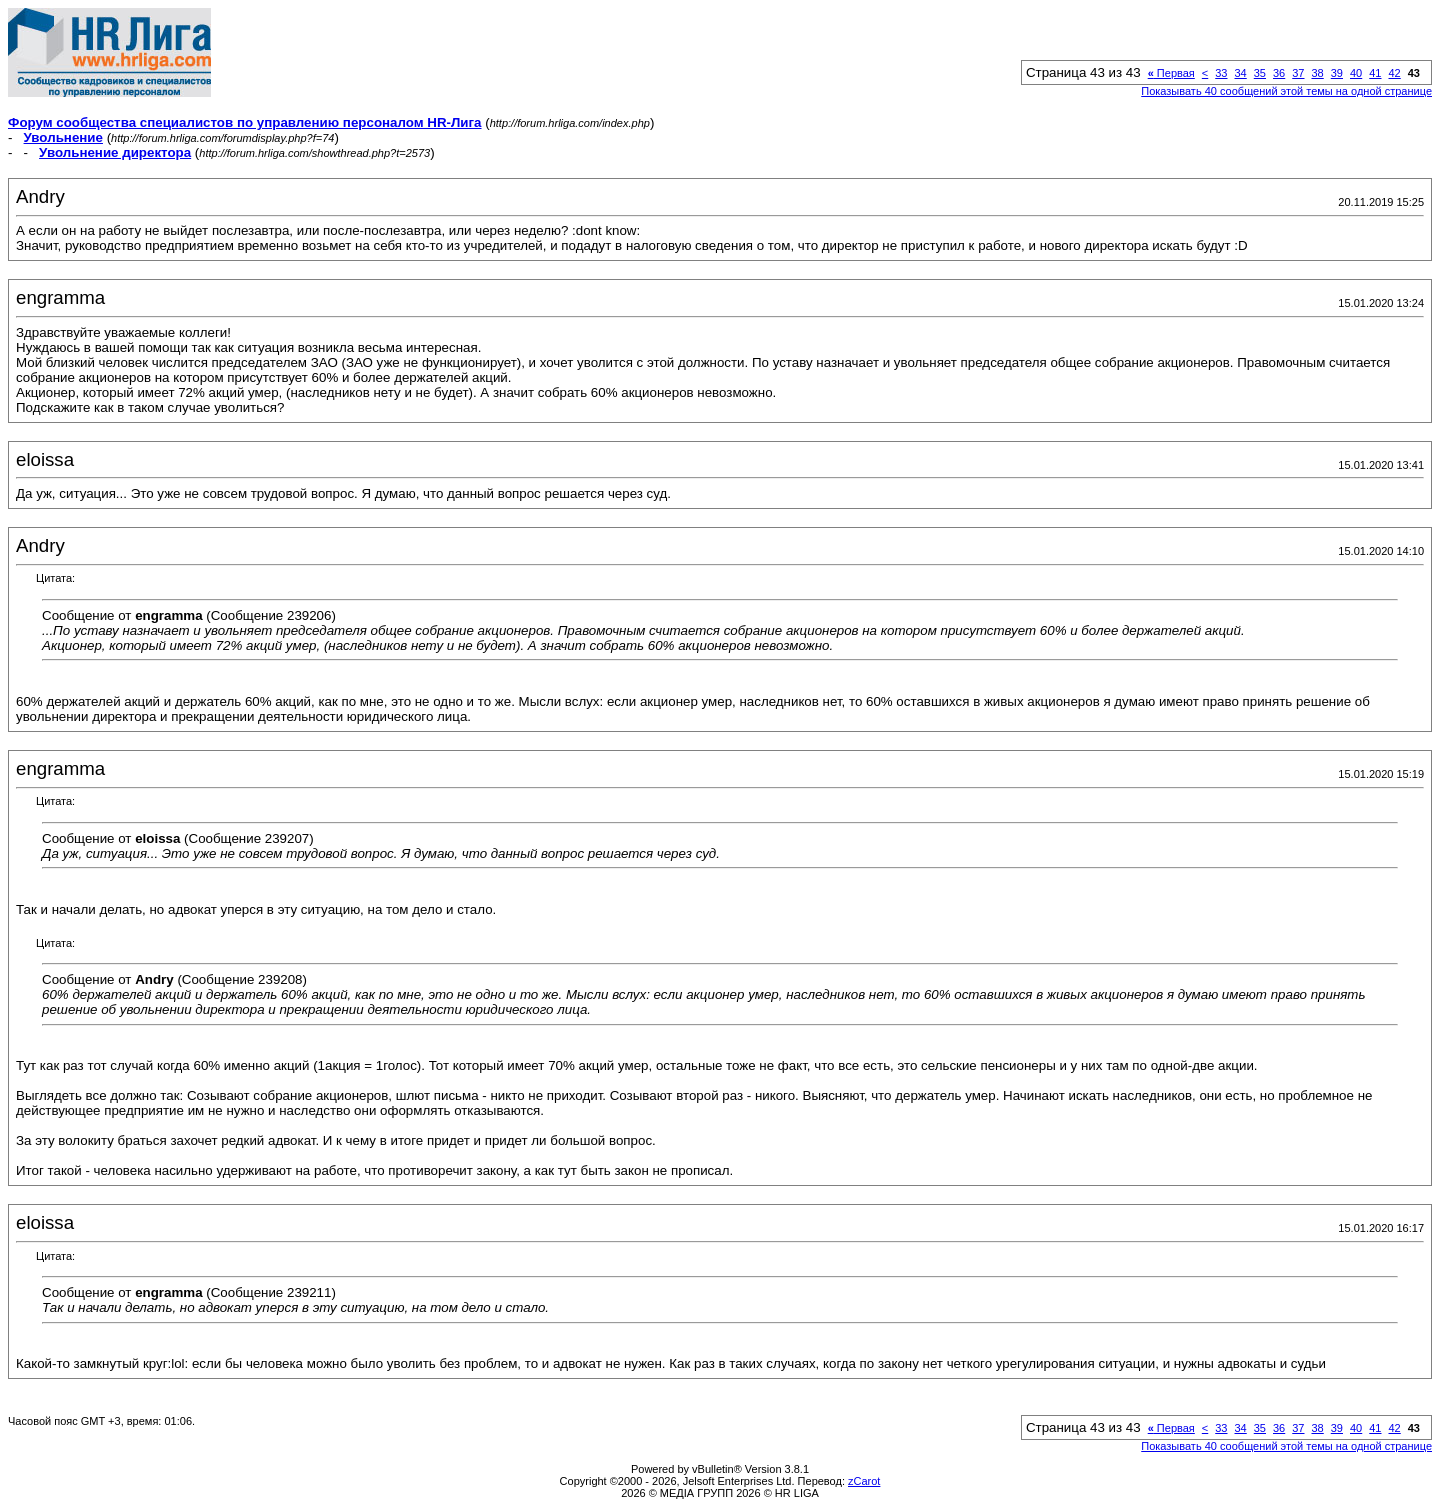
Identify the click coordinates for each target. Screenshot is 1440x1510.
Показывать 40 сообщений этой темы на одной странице (1286, 91)
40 (1356, 73)
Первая (1171, 73)
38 (1318, 73)
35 (1260, 73)
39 (1337, 73)
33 (1221, 73)
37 (1298, 73)
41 (1375, 73)
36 (1279, 73)
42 (1395, 73)
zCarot (864, 1481)
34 (1241, 73)
